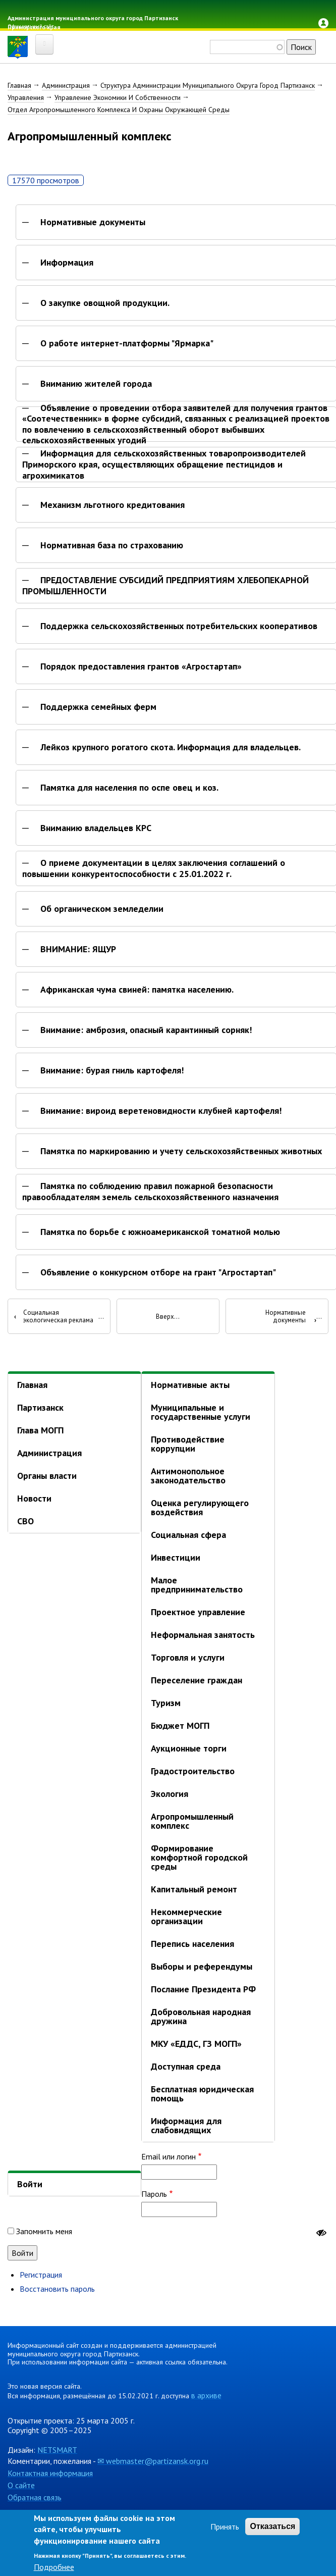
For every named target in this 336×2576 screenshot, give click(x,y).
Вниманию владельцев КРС (95, 828)
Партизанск (40, 1407)
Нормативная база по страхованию (111, 545)
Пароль (154, 2194)
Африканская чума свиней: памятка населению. (137, 989)
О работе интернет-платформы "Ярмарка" (126, 343)
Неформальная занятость (203, 1634)
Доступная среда (185, 2066)
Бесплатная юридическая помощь (202, 2093)
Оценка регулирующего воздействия (200, 1507)
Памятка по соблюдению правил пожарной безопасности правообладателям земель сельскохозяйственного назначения (150, 1191)
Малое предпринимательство (197, 1584)
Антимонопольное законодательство (188, 1475)
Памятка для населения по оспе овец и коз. (129, 787)
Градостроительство (193, 1771)
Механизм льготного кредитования (112, 504)
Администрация (66, 85)
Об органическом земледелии (101, 908)
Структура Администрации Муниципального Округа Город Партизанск (207, 85)
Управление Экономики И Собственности (117, 97)
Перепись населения (192, 1943)
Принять (224, 2526)
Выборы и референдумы (201, 1966)
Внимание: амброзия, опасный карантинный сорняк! (146, 1030)
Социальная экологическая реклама (53, 1316)
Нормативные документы (92, 222)
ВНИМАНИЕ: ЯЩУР (78, 949)
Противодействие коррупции (188, 1443)
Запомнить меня (44, 2231)
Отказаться (272, 2526)
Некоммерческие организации (186, 1916)
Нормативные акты (190, 1384)
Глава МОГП (40, 1430)
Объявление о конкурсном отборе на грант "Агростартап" (158, 1272)
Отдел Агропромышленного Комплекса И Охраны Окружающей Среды (119, 109)
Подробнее (54, 2567)
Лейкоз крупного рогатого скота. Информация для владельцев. (170, 747)
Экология (169, 1793)
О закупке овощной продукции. (105, 302)
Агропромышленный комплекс (192, 1821)
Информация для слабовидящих (186, 2125)
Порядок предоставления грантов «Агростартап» (141, 666)
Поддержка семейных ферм (98, 706)
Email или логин (168, 2156)
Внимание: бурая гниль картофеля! (112, 1070)
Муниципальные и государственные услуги (200, 1412)
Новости (34, 1498)
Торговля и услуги (188, 1657)
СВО (25, 1521)
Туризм (166, 1703)
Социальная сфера (188, 1534)
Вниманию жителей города (96, 383)
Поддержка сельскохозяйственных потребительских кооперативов (178, 626)
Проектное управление (198, 1612)
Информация (66, 262)
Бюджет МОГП (180, 1725)
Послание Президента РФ (203, 1989)
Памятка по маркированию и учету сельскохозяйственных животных (181, 1151)
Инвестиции (175, 1557)
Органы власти (47, 1475)
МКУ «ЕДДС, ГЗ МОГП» (196, 2043)
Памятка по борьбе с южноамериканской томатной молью (160, 1232)
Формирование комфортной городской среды (199, 1857)
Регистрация (41, 2275)
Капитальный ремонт (194, 1889)
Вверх (165, 1317)
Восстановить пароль (57, 2289)
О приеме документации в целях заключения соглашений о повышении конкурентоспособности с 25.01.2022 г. (153, 868)
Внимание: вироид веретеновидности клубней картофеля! (161, 1110)
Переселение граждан (196, 1680)
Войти (29, 2184)
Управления (26, 97)
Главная (19, 85)
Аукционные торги (189, 1748)
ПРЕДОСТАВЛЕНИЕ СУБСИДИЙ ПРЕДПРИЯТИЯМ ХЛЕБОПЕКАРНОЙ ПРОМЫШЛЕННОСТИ (165, 585)
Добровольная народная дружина (201, 2016)
